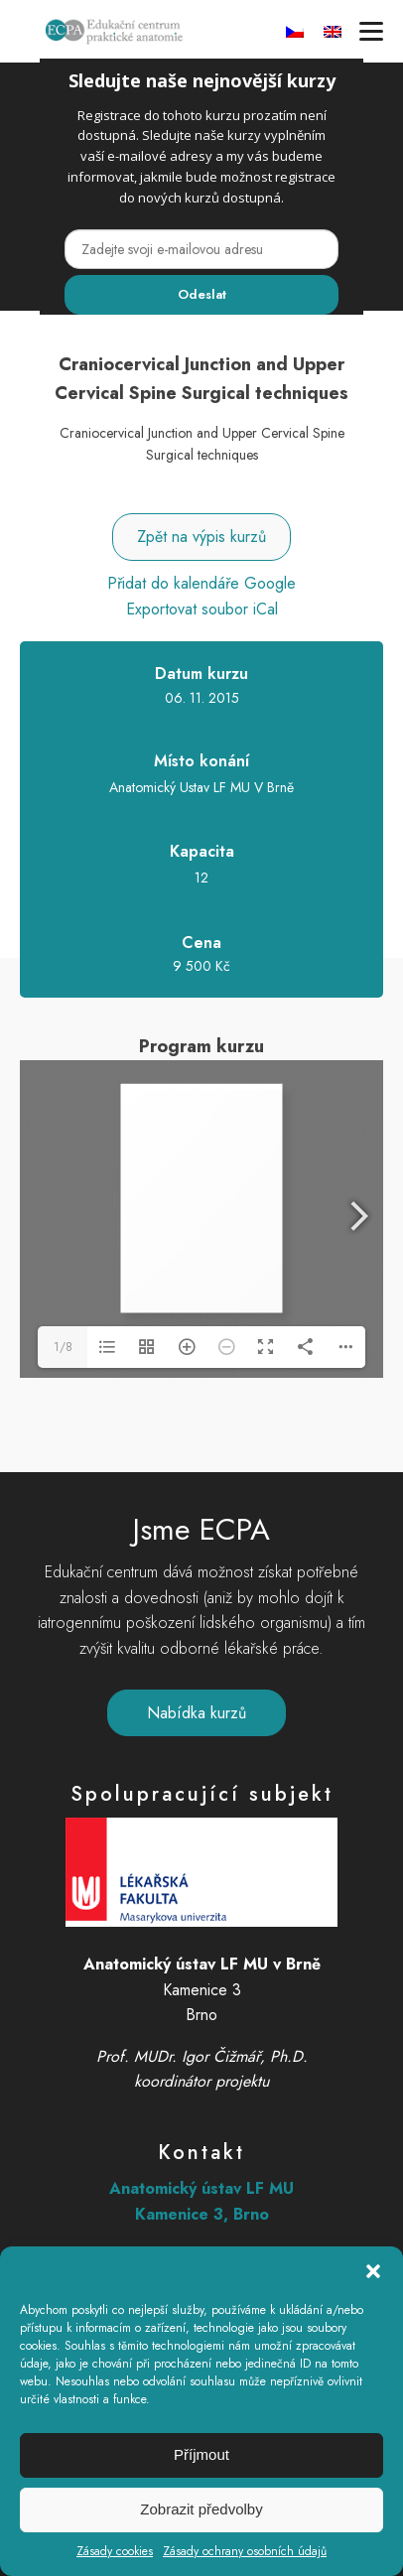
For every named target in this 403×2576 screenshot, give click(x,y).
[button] (373, 2271)
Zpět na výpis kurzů (201, 536)
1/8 (63, 1347)
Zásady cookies (114, 2551)
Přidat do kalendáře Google (201, 583)
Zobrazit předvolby (201, 2509)
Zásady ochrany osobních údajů (245, 2551)
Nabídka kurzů (196, 1712)
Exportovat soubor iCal (202, 609)
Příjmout (201, 2454)
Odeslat (202, 294)
